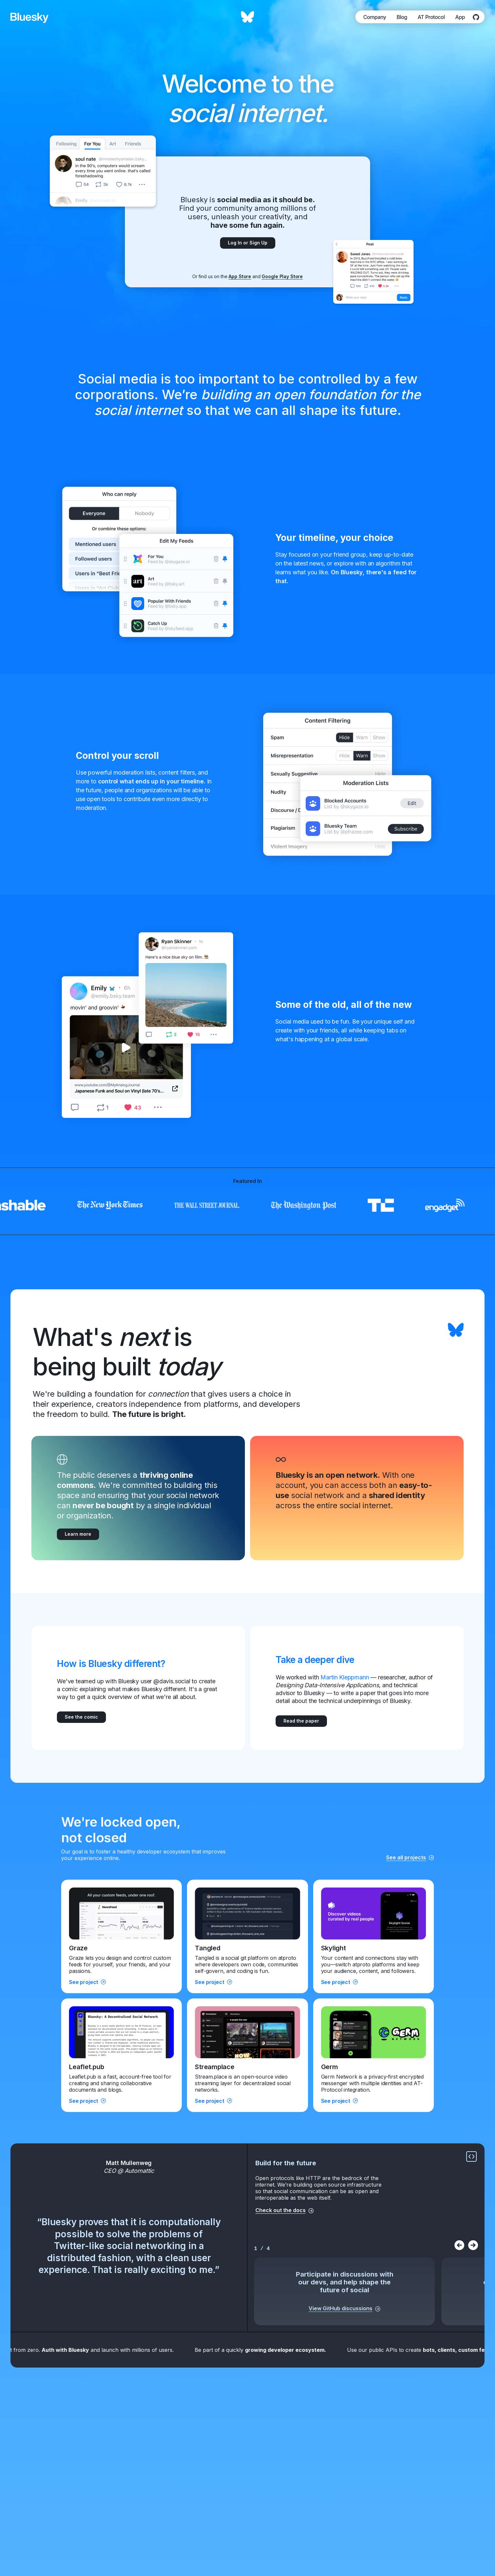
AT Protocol (431, 17)
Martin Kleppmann (344, 1677)
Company (374, 17)
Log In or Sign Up (247, 242)
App (460, 17)
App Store (240, 276)
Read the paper (301, 1721)
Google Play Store (282, 276)
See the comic (81, 1717)
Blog (402, 17)
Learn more (78, 1534)
